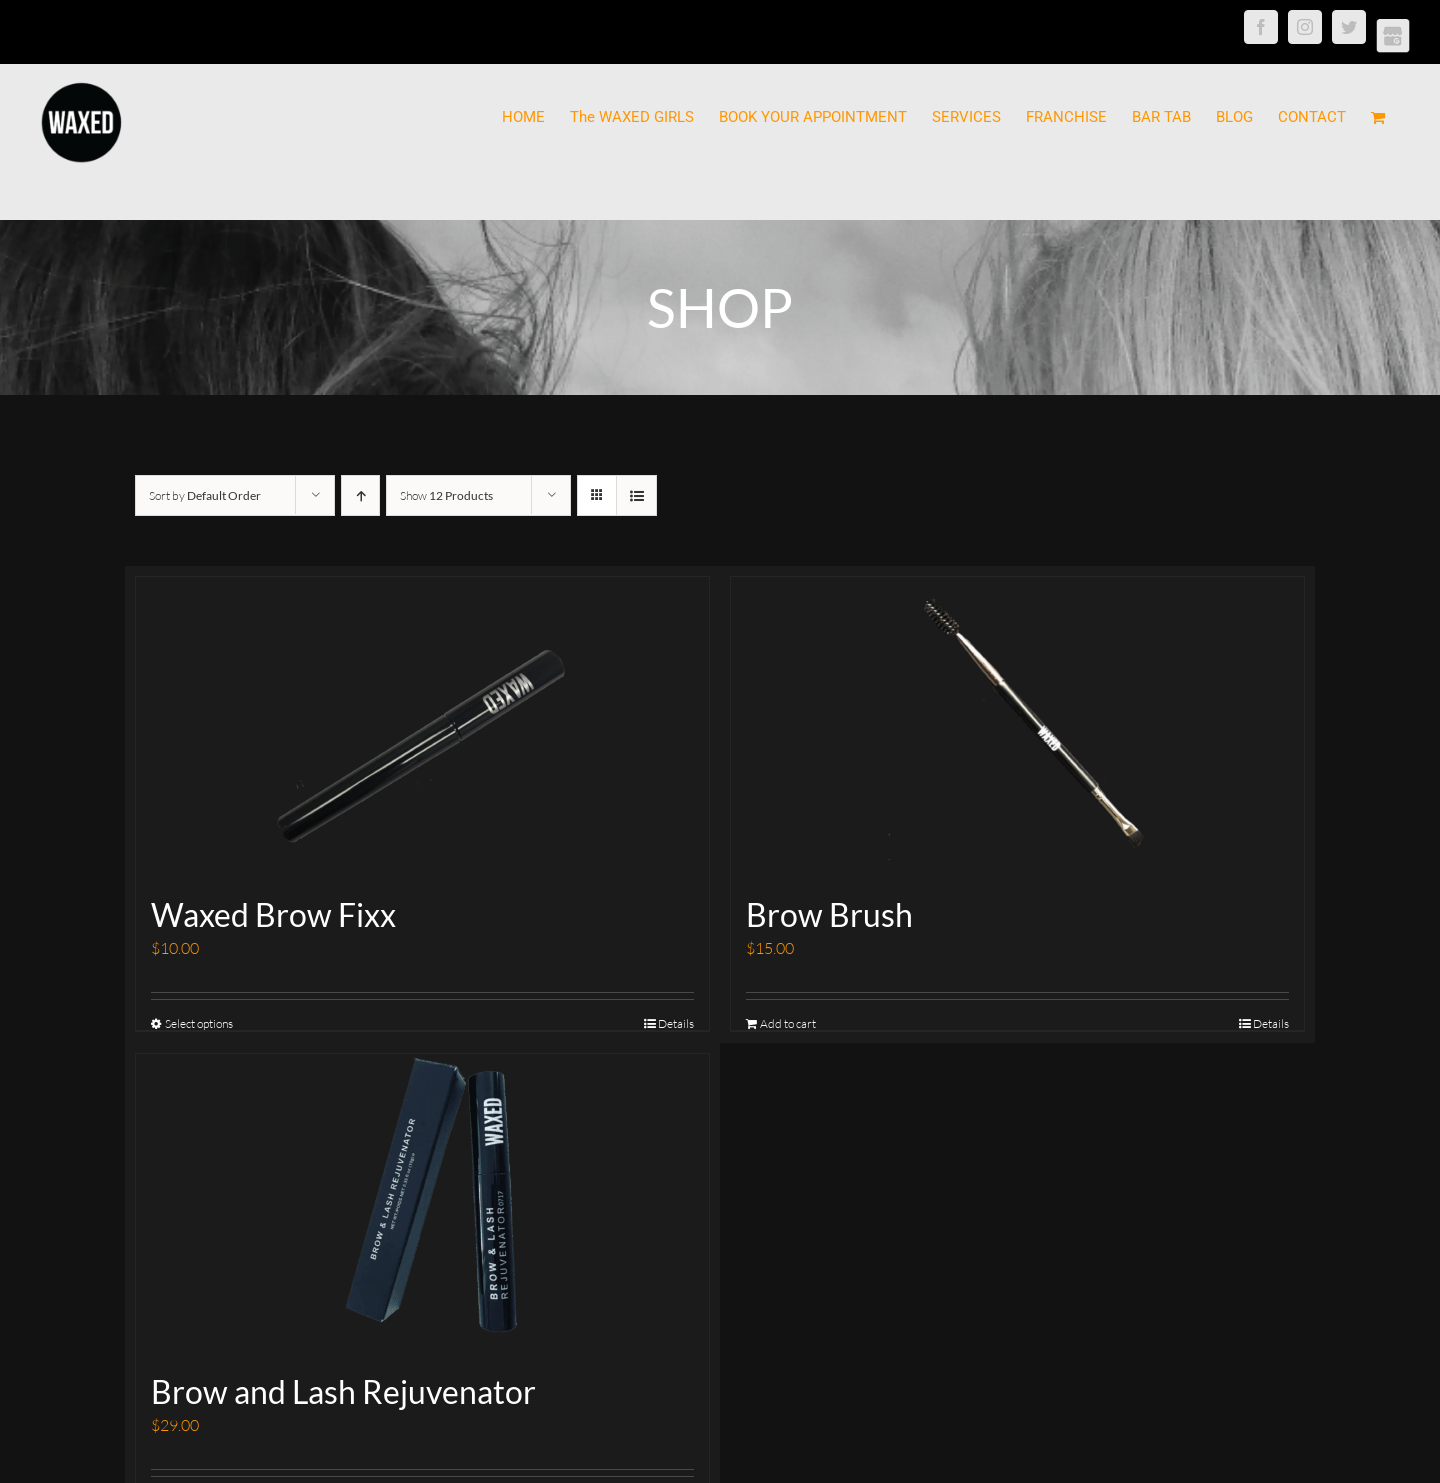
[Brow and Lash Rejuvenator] (422, 1204)
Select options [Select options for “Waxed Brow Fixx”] (199, 1023)
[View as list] (636, 495)
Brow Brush (829, 914)
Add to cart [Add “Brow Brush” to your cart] (788, 1023)
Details (676, 1023)
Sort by (205, 495)
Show (446, 495)
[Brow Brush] (1017, 727)
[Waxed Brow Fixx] (422, 727)
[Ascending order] (360, 495)
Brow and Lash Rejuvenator (343, 1391)
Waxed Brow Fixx (273, 914)
